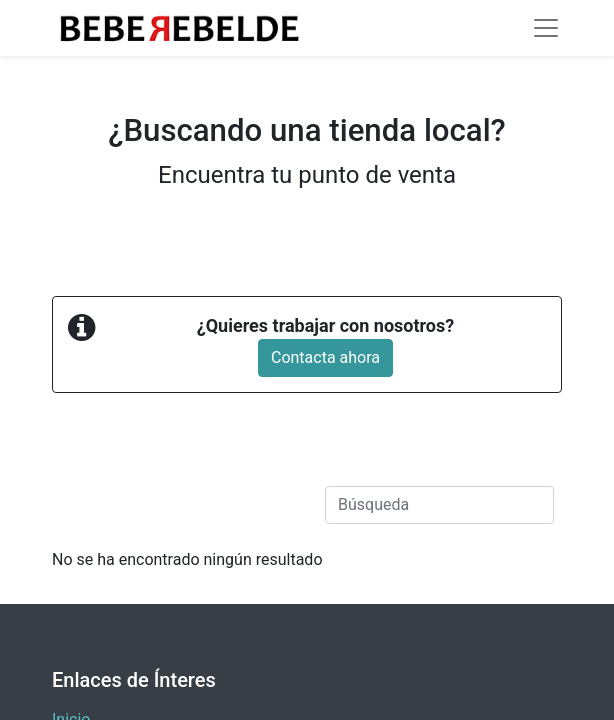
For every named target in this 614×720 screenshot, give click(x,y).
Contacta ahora (325, 357)
